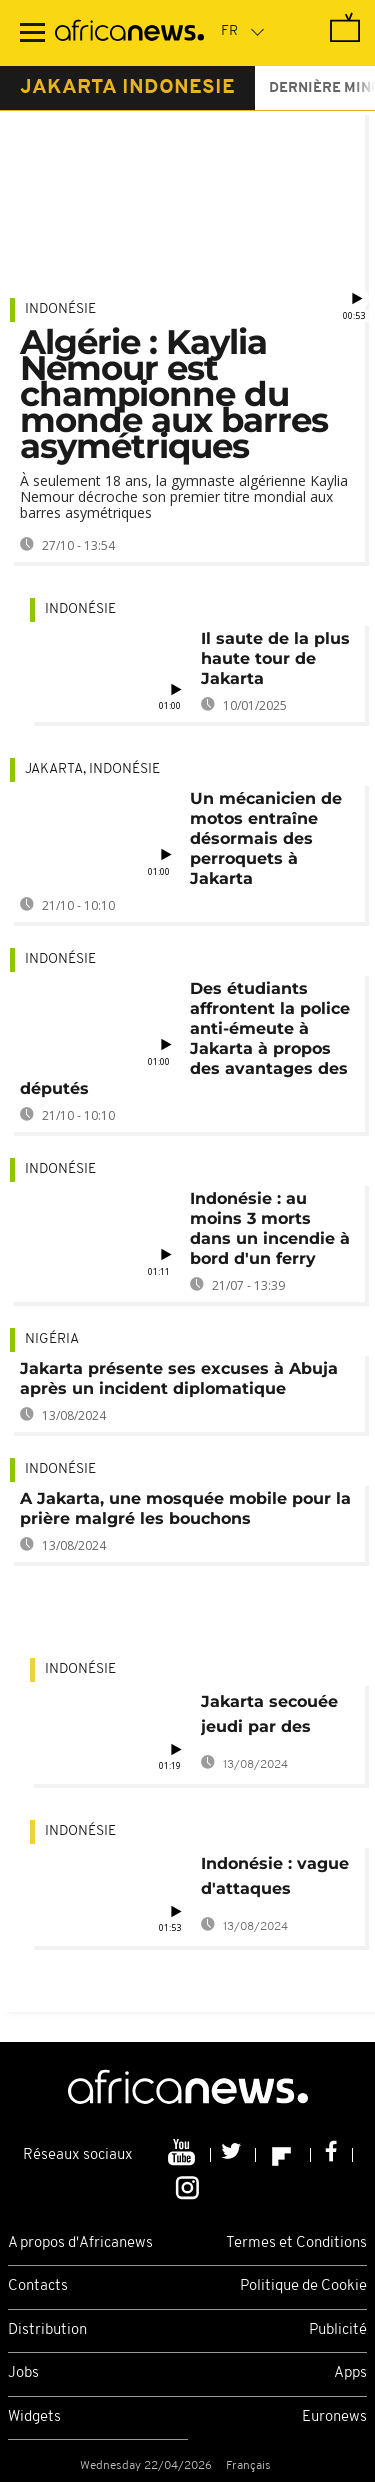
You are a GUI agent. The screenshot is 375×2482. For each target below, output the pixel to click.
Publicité (338, 2330)
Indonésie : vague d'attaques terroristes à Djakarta (275, 1879)
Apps (350, 2373)
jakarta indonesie (127, 88)
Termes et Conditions (296, 2243)
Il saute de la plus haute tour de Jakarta (275, 658)
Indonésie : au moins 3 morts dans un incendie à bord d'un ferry (270, 1228)
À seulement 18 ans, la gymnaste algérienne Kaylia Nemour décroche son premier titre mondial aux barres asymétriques (184, 496)
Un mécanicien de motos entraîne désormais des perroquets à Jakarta (266, 838)
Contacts (38, 2286)
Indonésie (60, 309)
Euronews (334, 2417)
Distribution (47, 2330)
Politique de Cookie (303, 2286)
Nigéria (52, 1339)
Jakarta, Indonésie (92, 769)
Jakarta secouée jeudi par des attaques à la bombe (269, 1717)
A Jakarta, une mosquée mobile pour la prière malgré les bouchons (185, 1508)
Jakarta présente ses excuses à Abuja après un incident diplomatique (179, 1378)
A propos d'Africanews (80, 2243)
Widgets (34, 2417)
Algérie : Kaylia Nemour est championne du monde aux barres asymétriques (174, 394)
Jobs (23, 2373)
